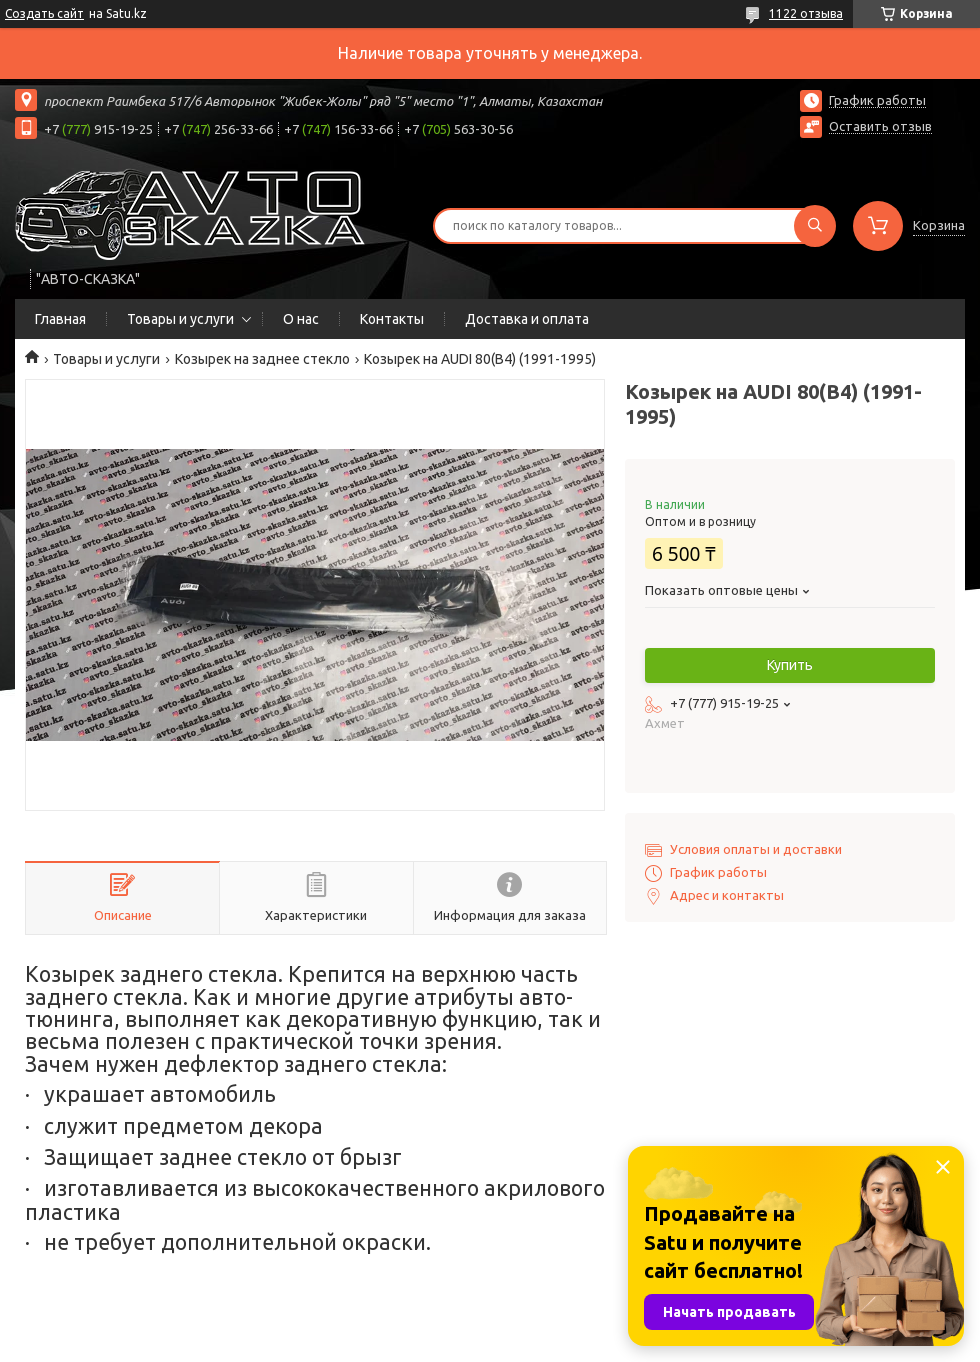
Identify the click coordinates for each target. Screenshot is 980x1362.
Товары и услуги (180, 319)
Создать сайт (44, 13)
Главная (60, 319)
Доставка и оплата (527, 319)
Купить (790, 665)
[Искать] (815, 226)
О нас (301, 319)
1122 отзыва (806, 13)
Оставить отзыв (880, 126)
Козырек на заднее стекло (262, 359)
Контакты (392, 319)
